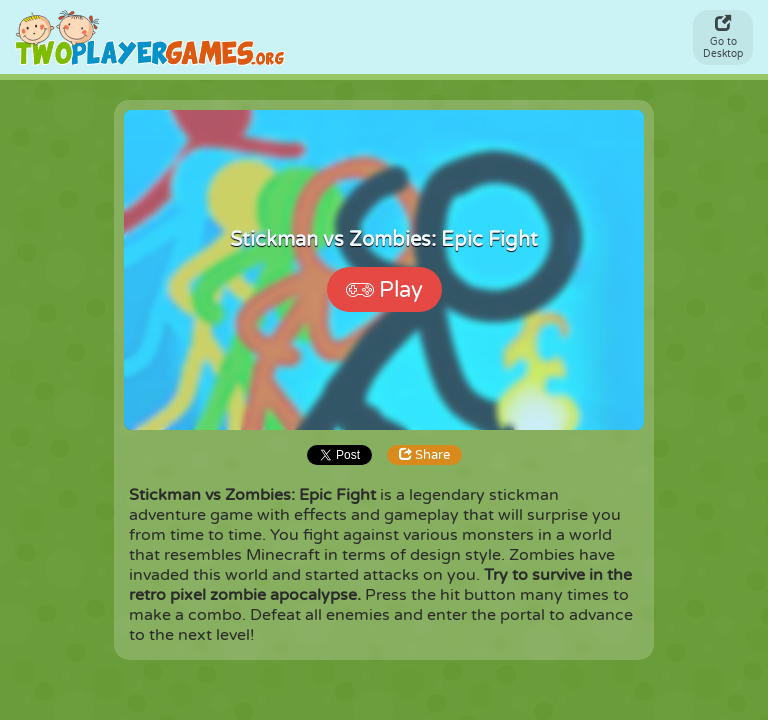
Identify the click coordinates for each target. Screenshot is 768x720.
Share (424, 455)
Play (384, 290)
